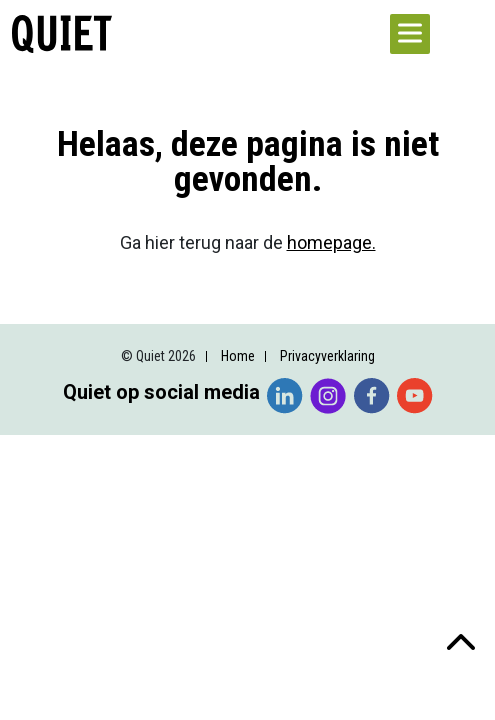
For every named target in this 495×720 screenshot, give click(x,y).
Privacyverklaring (327, 356)
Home (238, 356)
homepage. (331, 242)
